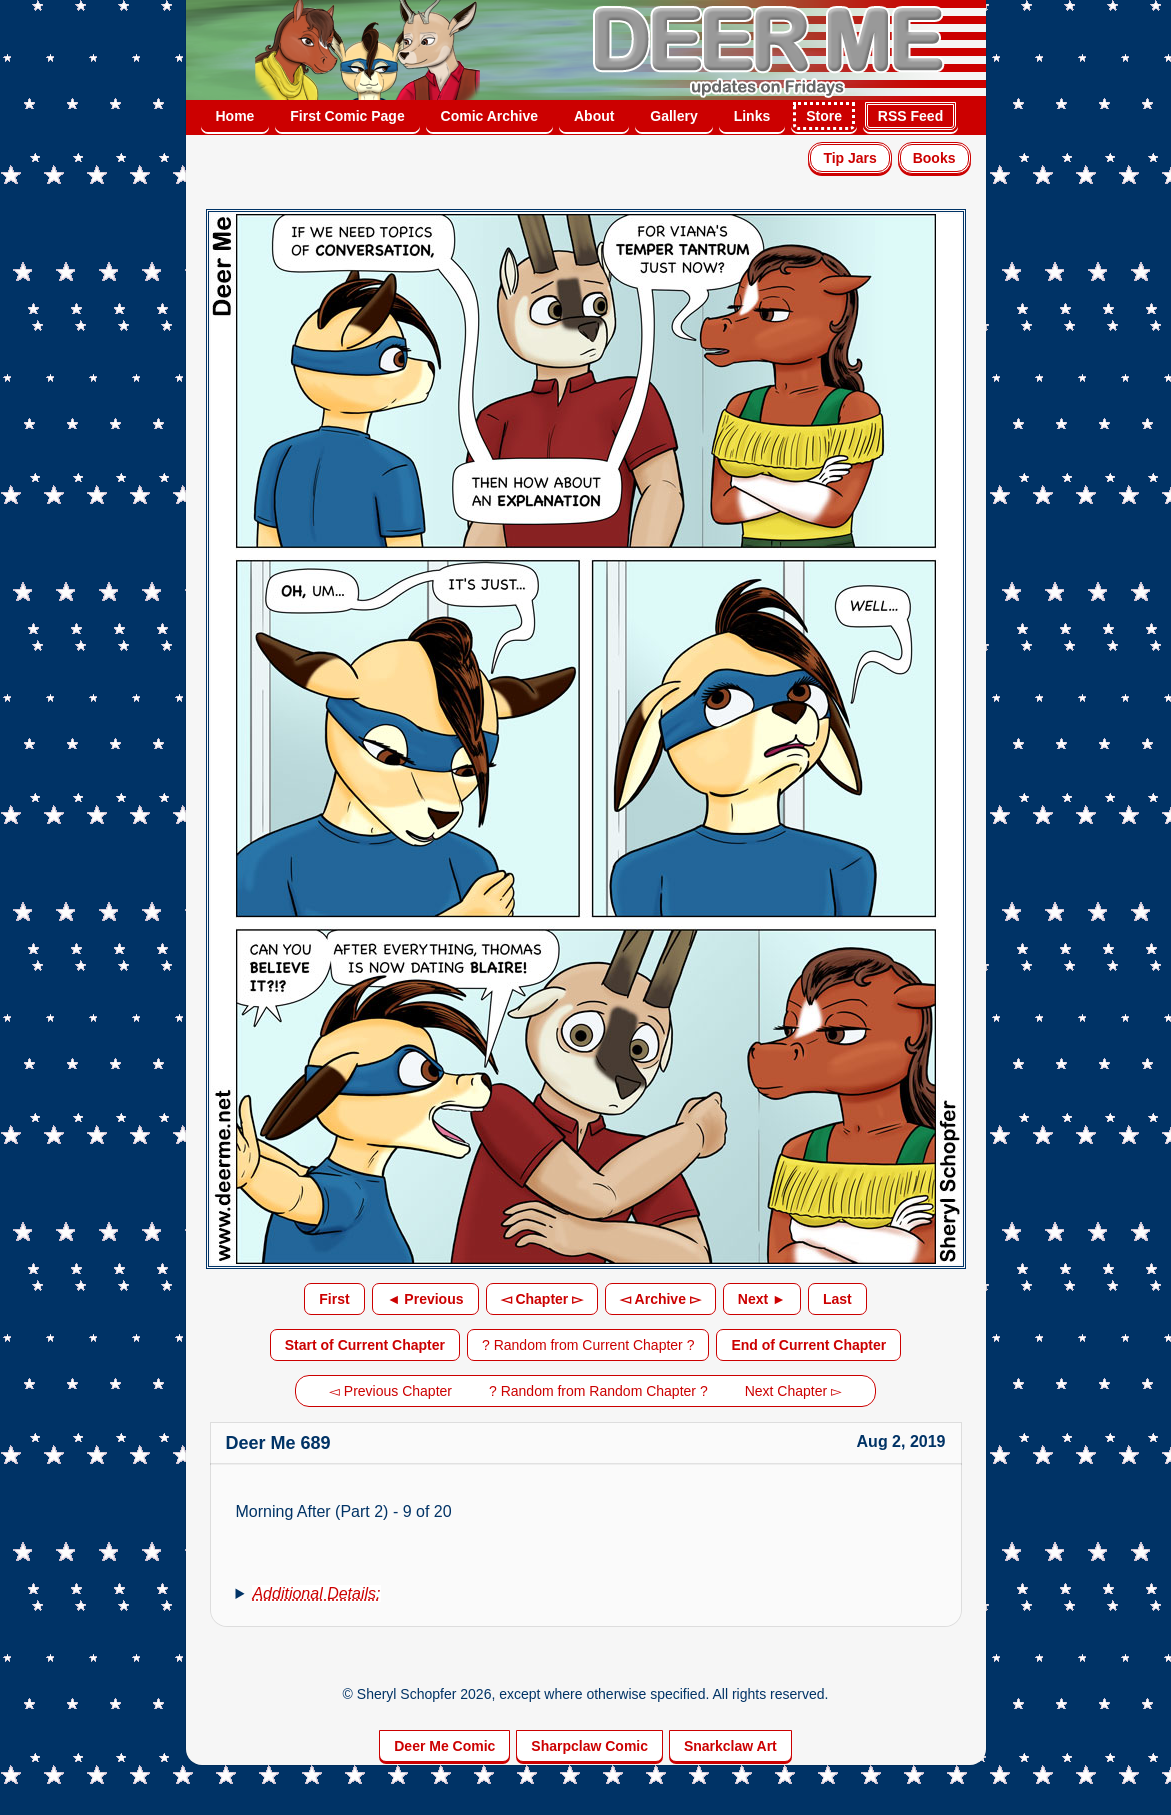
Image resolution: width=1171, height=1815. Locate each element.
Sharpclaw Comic (589, 1746)
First (334, 1299)
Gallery (673, 116)
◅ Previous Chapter (390, 1391)
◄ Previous (425, 1299)
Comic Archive (490, 116)
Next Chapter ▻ (793, 1391)
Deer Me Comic (444, 1746)
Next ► (762, 1299)
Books (934, 158)
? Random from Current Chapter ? (588, 1345)
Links (752, 116)
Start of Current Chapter (365, 1345)
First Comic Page (347, 116)
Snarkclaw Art (730, 1746)
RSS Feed (910, 116)
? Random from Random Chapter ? (598, 1391)
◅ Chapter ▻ (542, 1299)
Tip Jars (849, 158)
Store (824, 116)
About (594, 116)
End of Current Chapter (808, 1345)
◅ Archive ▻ (660, 1299)
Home (235, 116)
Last (837, 1299)
